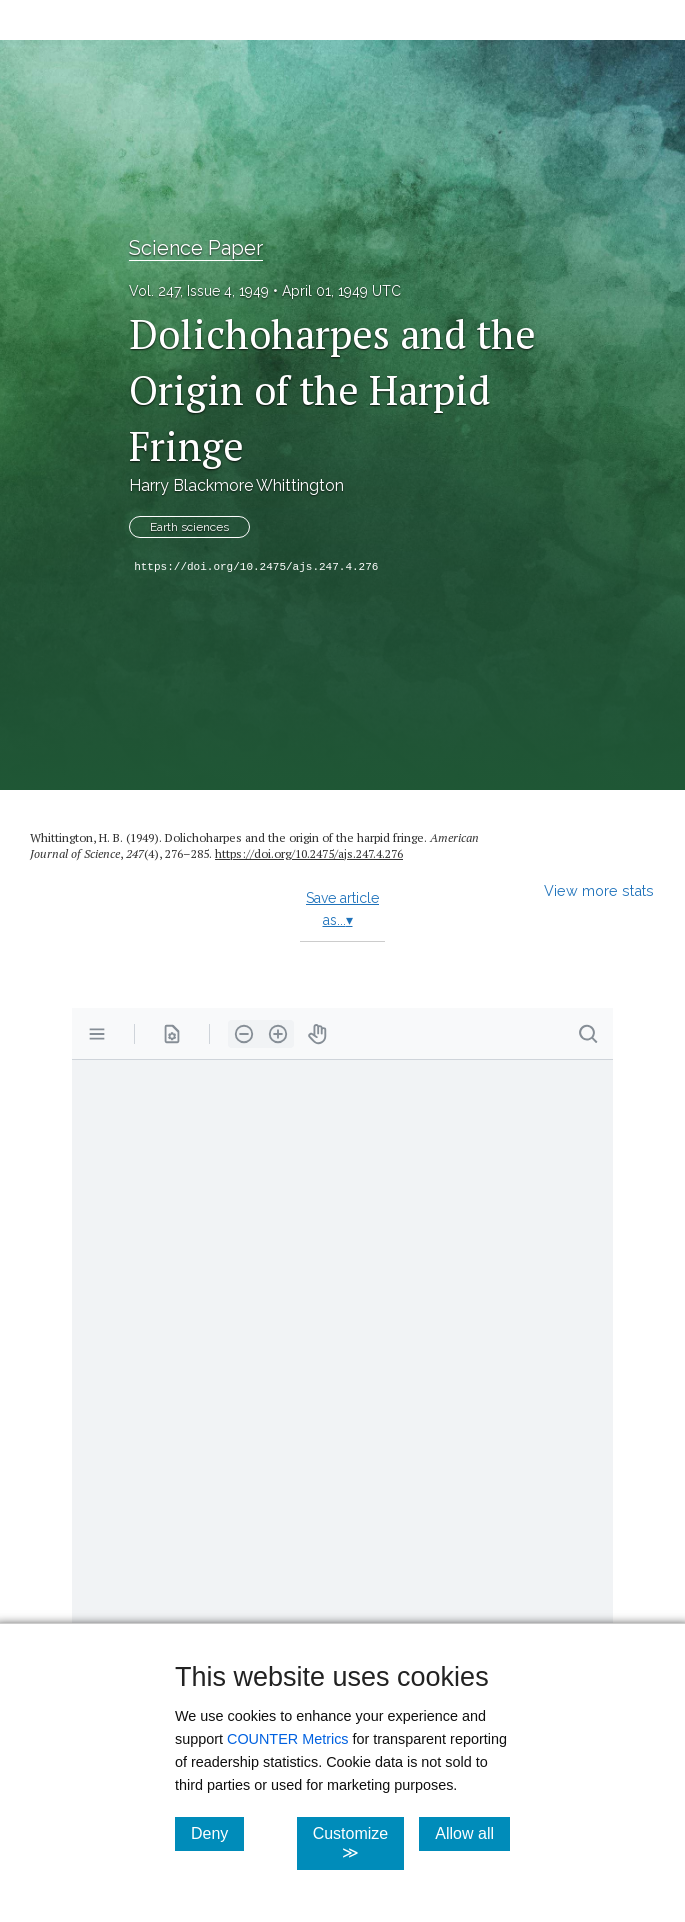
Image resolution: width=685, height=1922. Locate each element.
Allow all (472, 1833)
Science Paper (196, 248)
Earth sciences (189, 527)
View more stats (599, 890)
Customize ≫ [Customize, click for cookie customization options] (359, 1843)
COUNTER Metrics (288, 1739)
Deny (217, 1833)
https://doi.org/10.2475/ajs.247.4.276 (256, 567)
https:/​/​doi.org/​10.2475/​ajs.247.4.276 (309, 853)
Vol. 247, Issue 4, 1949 (199, 291)
